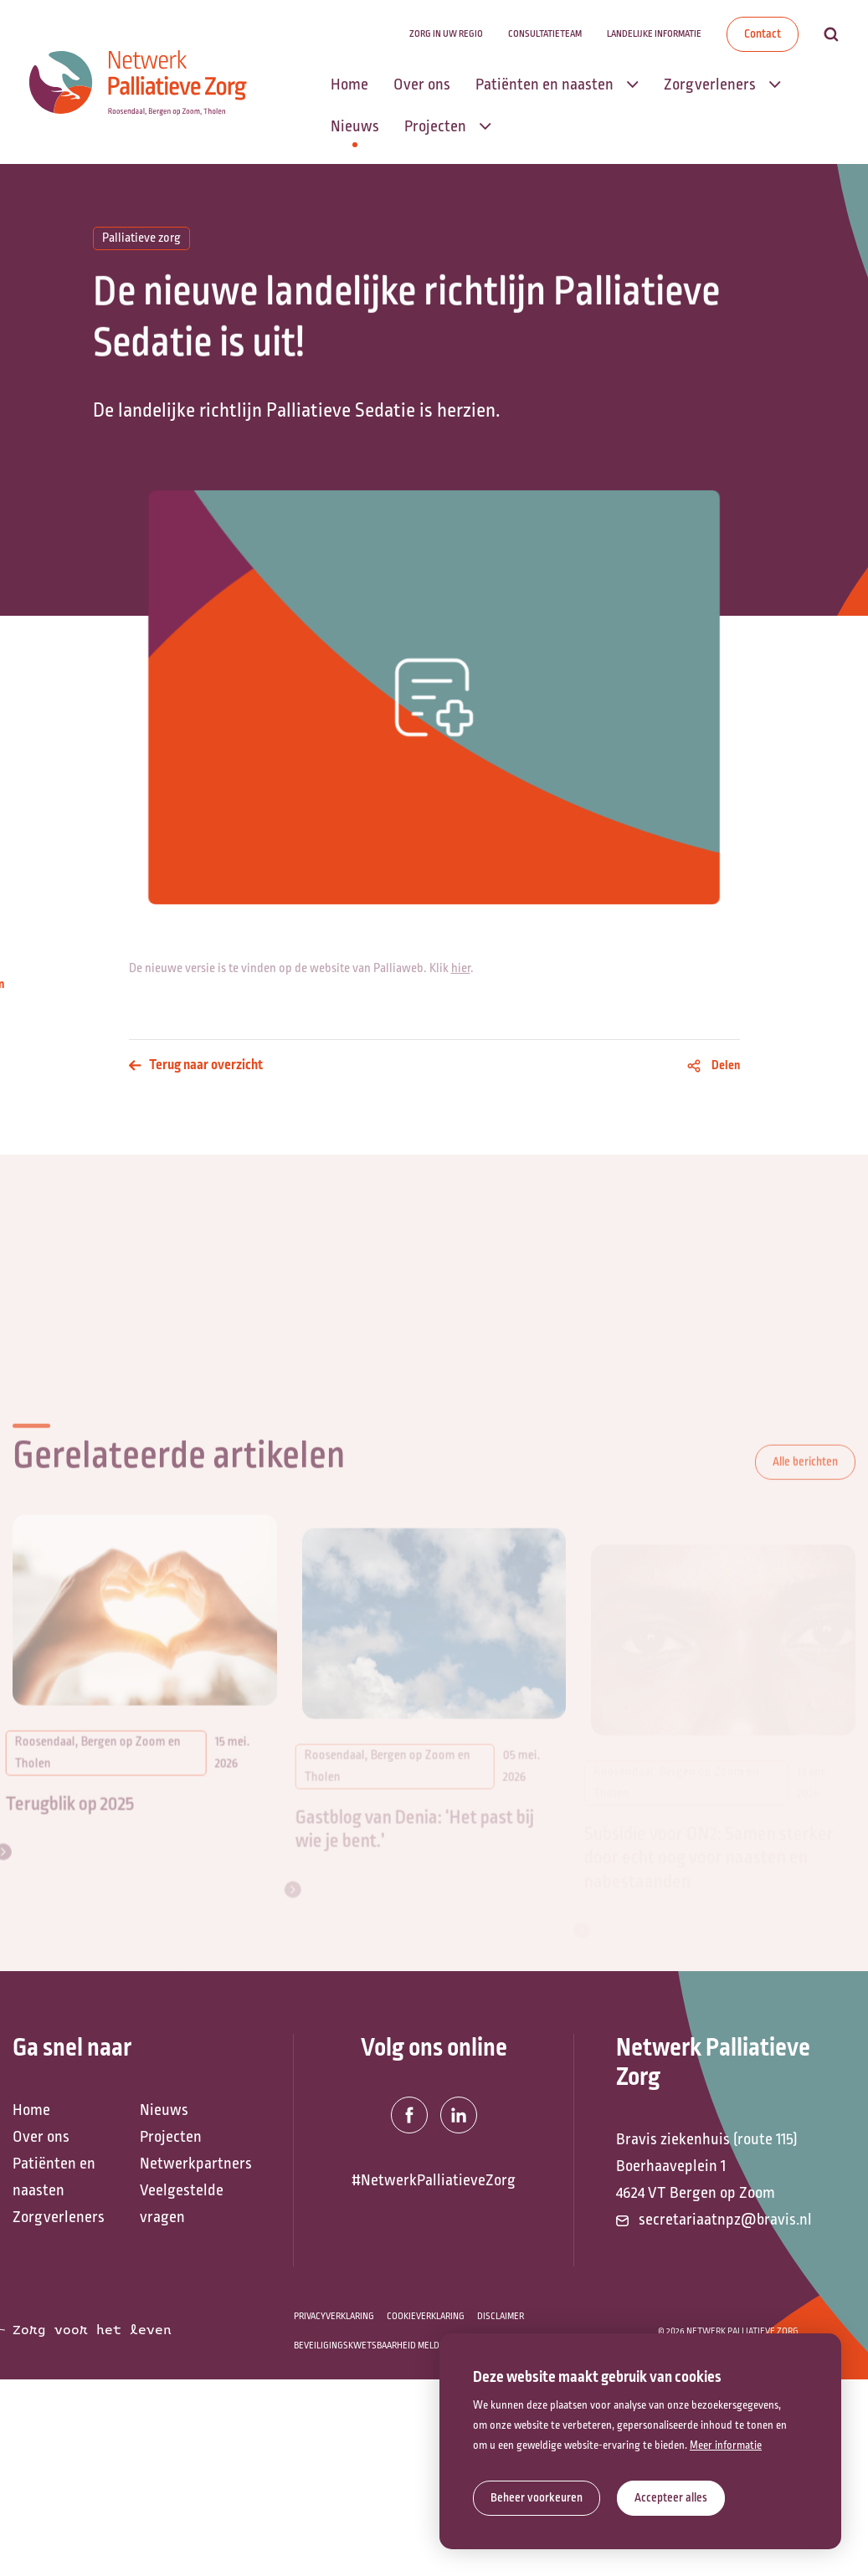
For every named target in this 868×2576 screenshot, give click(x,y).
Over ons (41, 2137)
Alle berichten (805, 1484)
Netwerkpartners (195, 2163)
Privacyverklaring (334, 2316)
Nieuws (164, 2110)
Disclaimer (500, 2316)
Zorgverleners (59, 2217)
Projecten (171, 2137)
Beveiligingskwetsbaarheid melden (372, 2345)
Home (31, 2110)
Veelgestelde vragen (181, 2203)
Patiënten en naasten (54, 2177)
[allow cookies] (671, 2498)
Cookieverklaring (426, 2316)
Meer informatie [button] (726, 2445)
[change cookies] (536, 2498)
